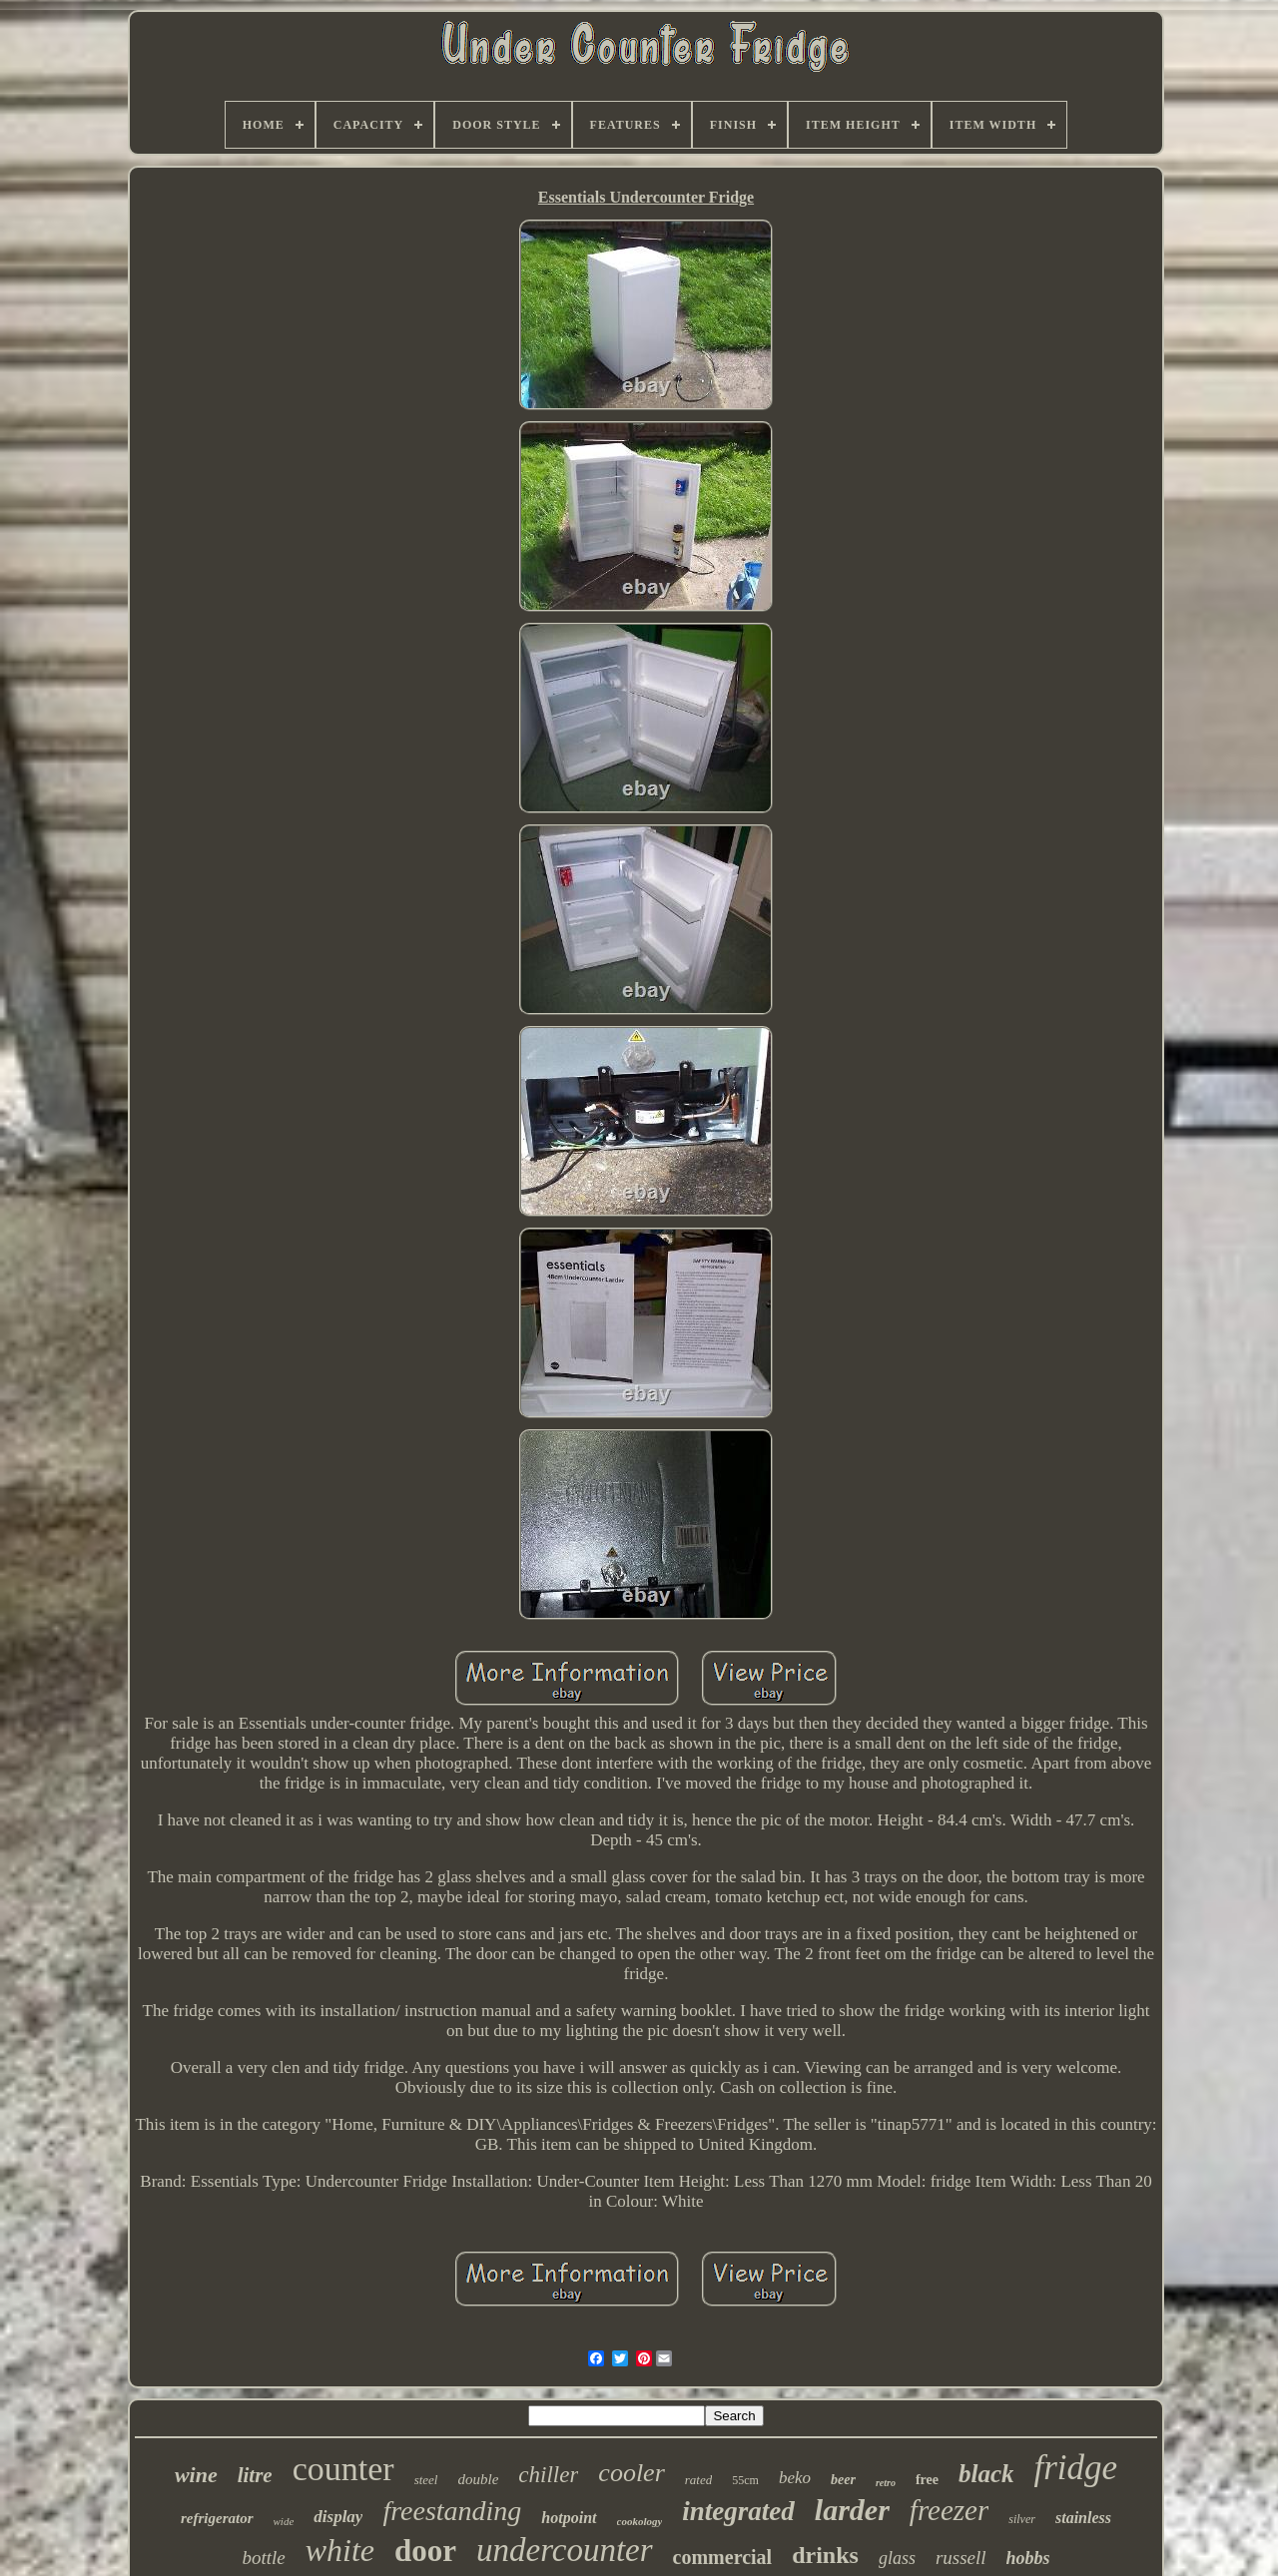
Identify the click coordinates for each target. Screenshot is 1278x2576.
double (477, 2479)
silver (1021, 2519)
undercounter (564, 2550)
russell (961, 2557)
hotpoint (568, 2517)
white (340, 2550)
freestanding (451, 2510)
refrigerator (217, 2518)
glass (897, 2558)
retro (886, 2482)
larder (852, 2509)
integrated (738, 2511)
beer (843, 2479)
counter (343, 2468)
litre (255, 2475)
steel (426, 2479)
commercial (723, 2557)
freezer (949, 2510)
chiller (548, 2474)
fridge (1075, 2467)
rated (698, 2479)
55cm (745, 2480)
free (927, 2479)
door (425, 2550)
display (338, 2516)
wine (196, 2474)
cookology (640, 2521)
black (986, 2473)
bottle (263, 2557)
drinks (825, 2555)
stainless (1083, 2517)
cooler (631, 2472)
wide (284, 2521)
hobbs (1028, 2558)
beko (795, 2477)
